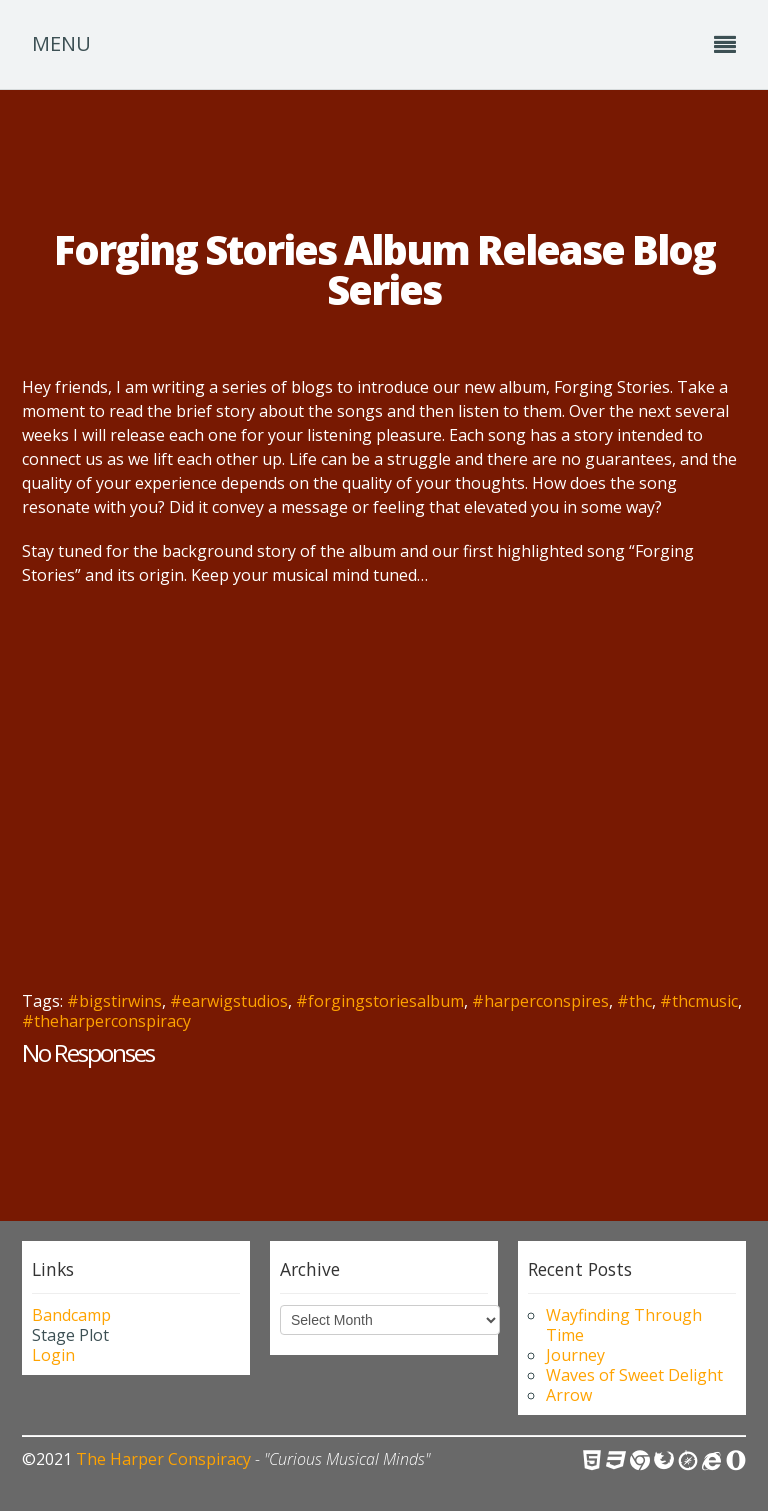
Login (53, 1355)
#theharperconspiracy (106, 1021)
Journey (575, 1355)
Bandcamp (71, 1315)
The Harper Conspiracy (163, 1459)
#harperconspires (540, 1001)
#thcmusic (699, 1001)
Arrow (569, 1395)
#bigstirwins (114, 1001)
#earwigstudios (229, 1001)
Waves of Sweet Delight (634, 1375)
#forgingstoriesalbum (380, 1001)
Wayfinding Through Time (624, 1325)
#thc (634, 1001)
